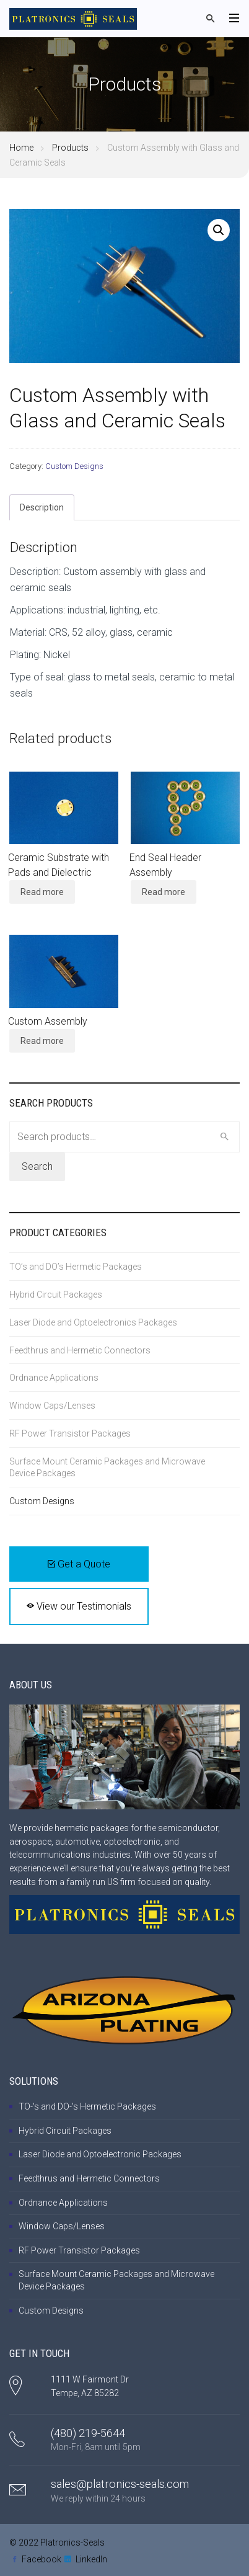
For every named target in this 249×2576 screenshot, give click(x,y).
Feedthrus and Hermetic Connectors (80, 1350)
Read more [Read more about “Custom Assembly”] (42, 1041)
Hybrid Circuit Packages (55, 1294)
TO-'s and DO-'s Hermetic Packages (87, 2106)
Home (21, 148)
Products (70, 148)
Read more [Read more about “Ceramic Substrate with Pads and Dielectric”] (42, 892)
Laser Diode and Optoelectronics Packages (93, 1322)
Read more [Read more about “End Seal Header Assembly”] (163, 892)
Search (37, 1166)
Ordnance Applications (53, 1378)
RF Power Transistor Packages (70, 1433)
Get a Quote (79, 1564)
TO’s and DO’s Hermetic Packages (75, 1267)
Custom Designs (74, 466)
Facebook (41, 2559)
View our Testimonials (79, 1606)
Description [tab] (42, 507)
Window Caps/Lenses (52, 1406)
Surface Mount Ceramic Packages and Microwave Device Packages (107, 1467)
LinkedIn (91, 2559)
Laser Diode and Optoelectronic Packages (100, 2154)
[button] (219, 230)
